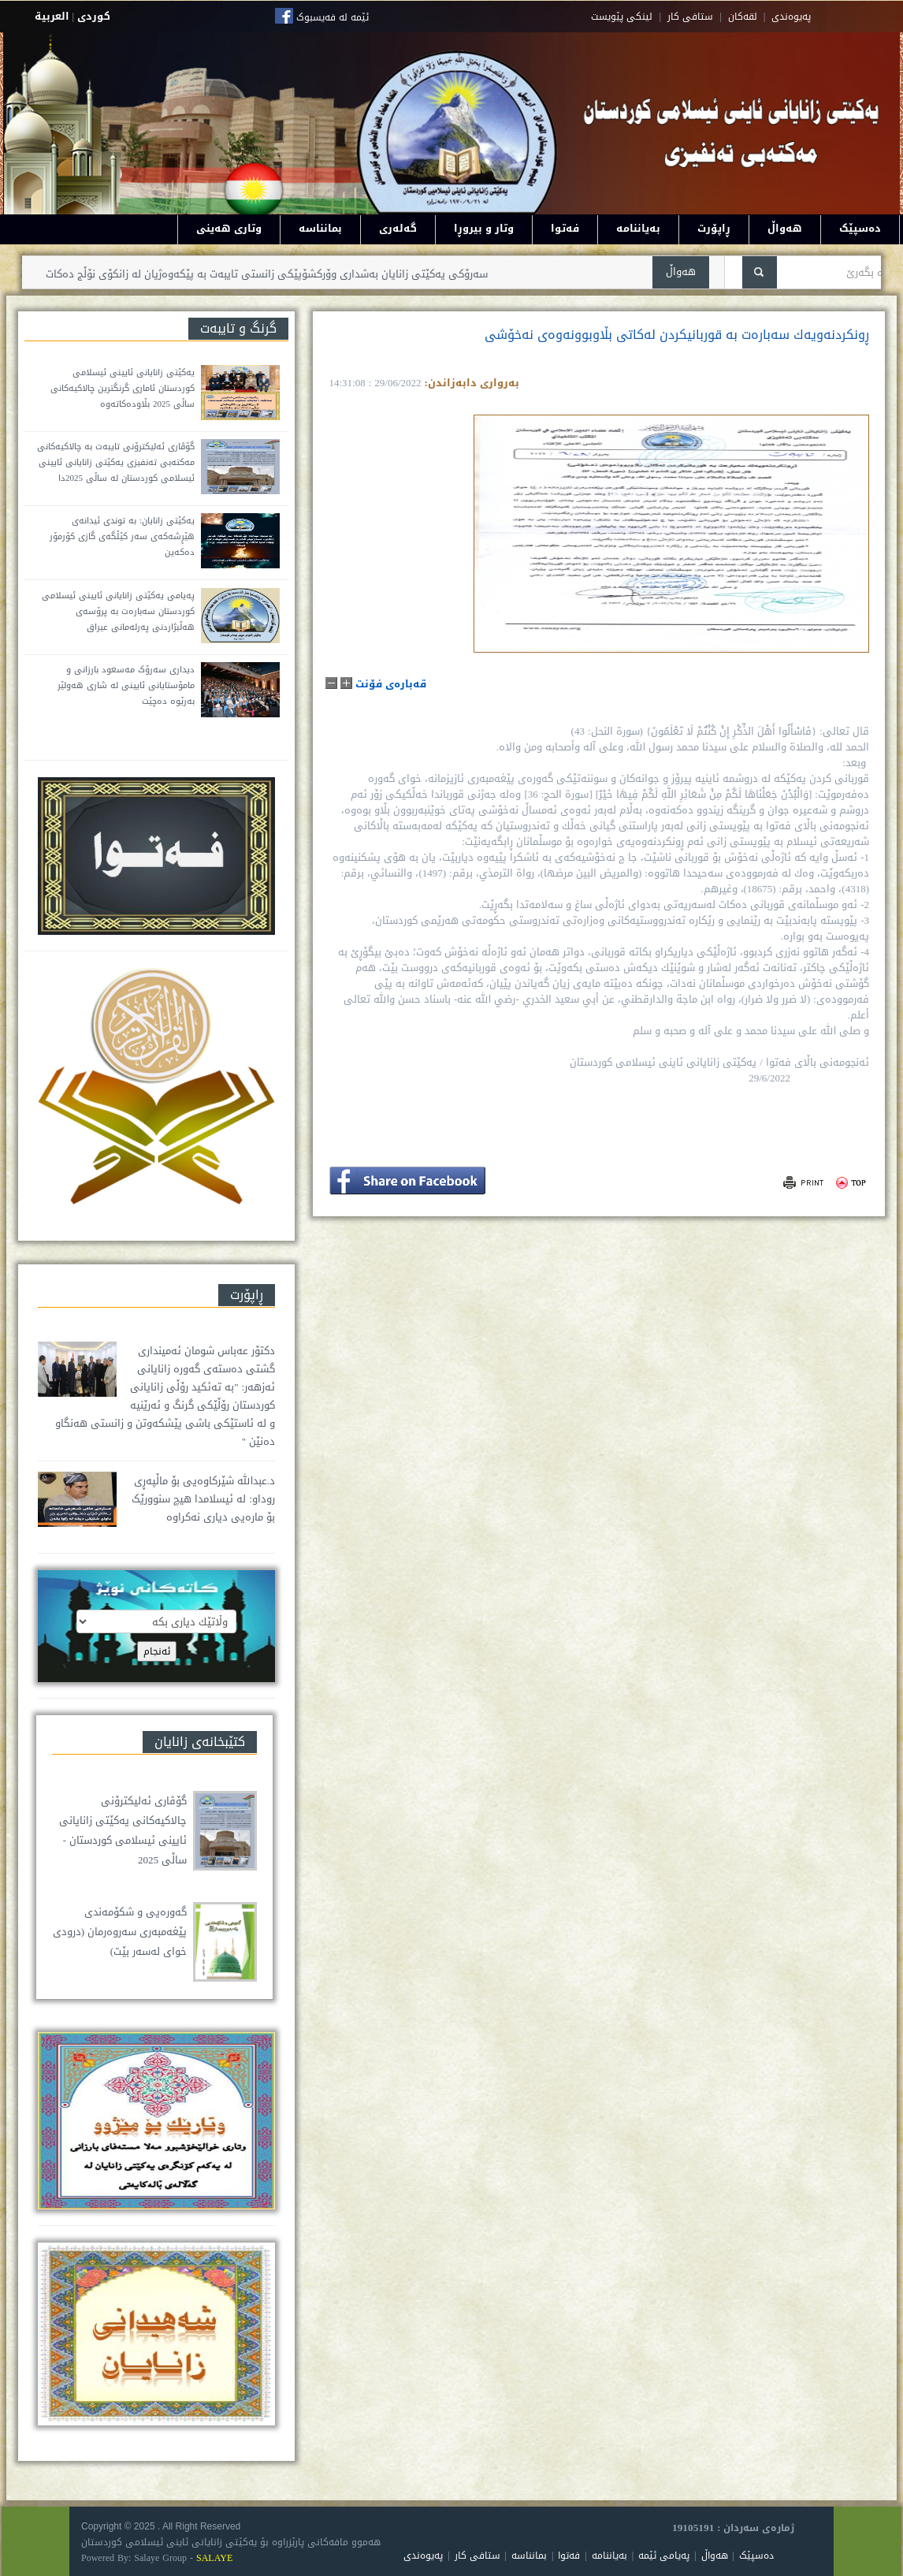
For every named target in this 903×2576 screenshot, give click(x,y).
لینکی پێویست (621, 16)
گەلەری (398, 228)
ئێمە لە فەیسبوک (332, 17)
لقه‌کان (742, 16)
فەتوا (565, 228)
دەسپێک (860, 228)
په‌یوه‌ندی (791, 16)
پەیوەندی (423, 2555)
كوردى (93, 16)
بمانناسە (320, 228)
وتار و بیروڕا (484, 228)
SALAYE (214, 2558)
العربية (52, 16)
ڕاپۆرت (713, 228)
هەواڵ (784, 228)
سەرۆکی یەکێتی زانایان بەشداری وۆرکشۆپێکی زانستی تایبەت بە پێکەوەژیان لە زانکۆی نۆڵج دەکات (259, 274)
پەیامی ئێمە (663, 2555)
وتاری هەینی (229, 228)
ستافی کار (690, 16)
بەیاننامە (638, 228)
